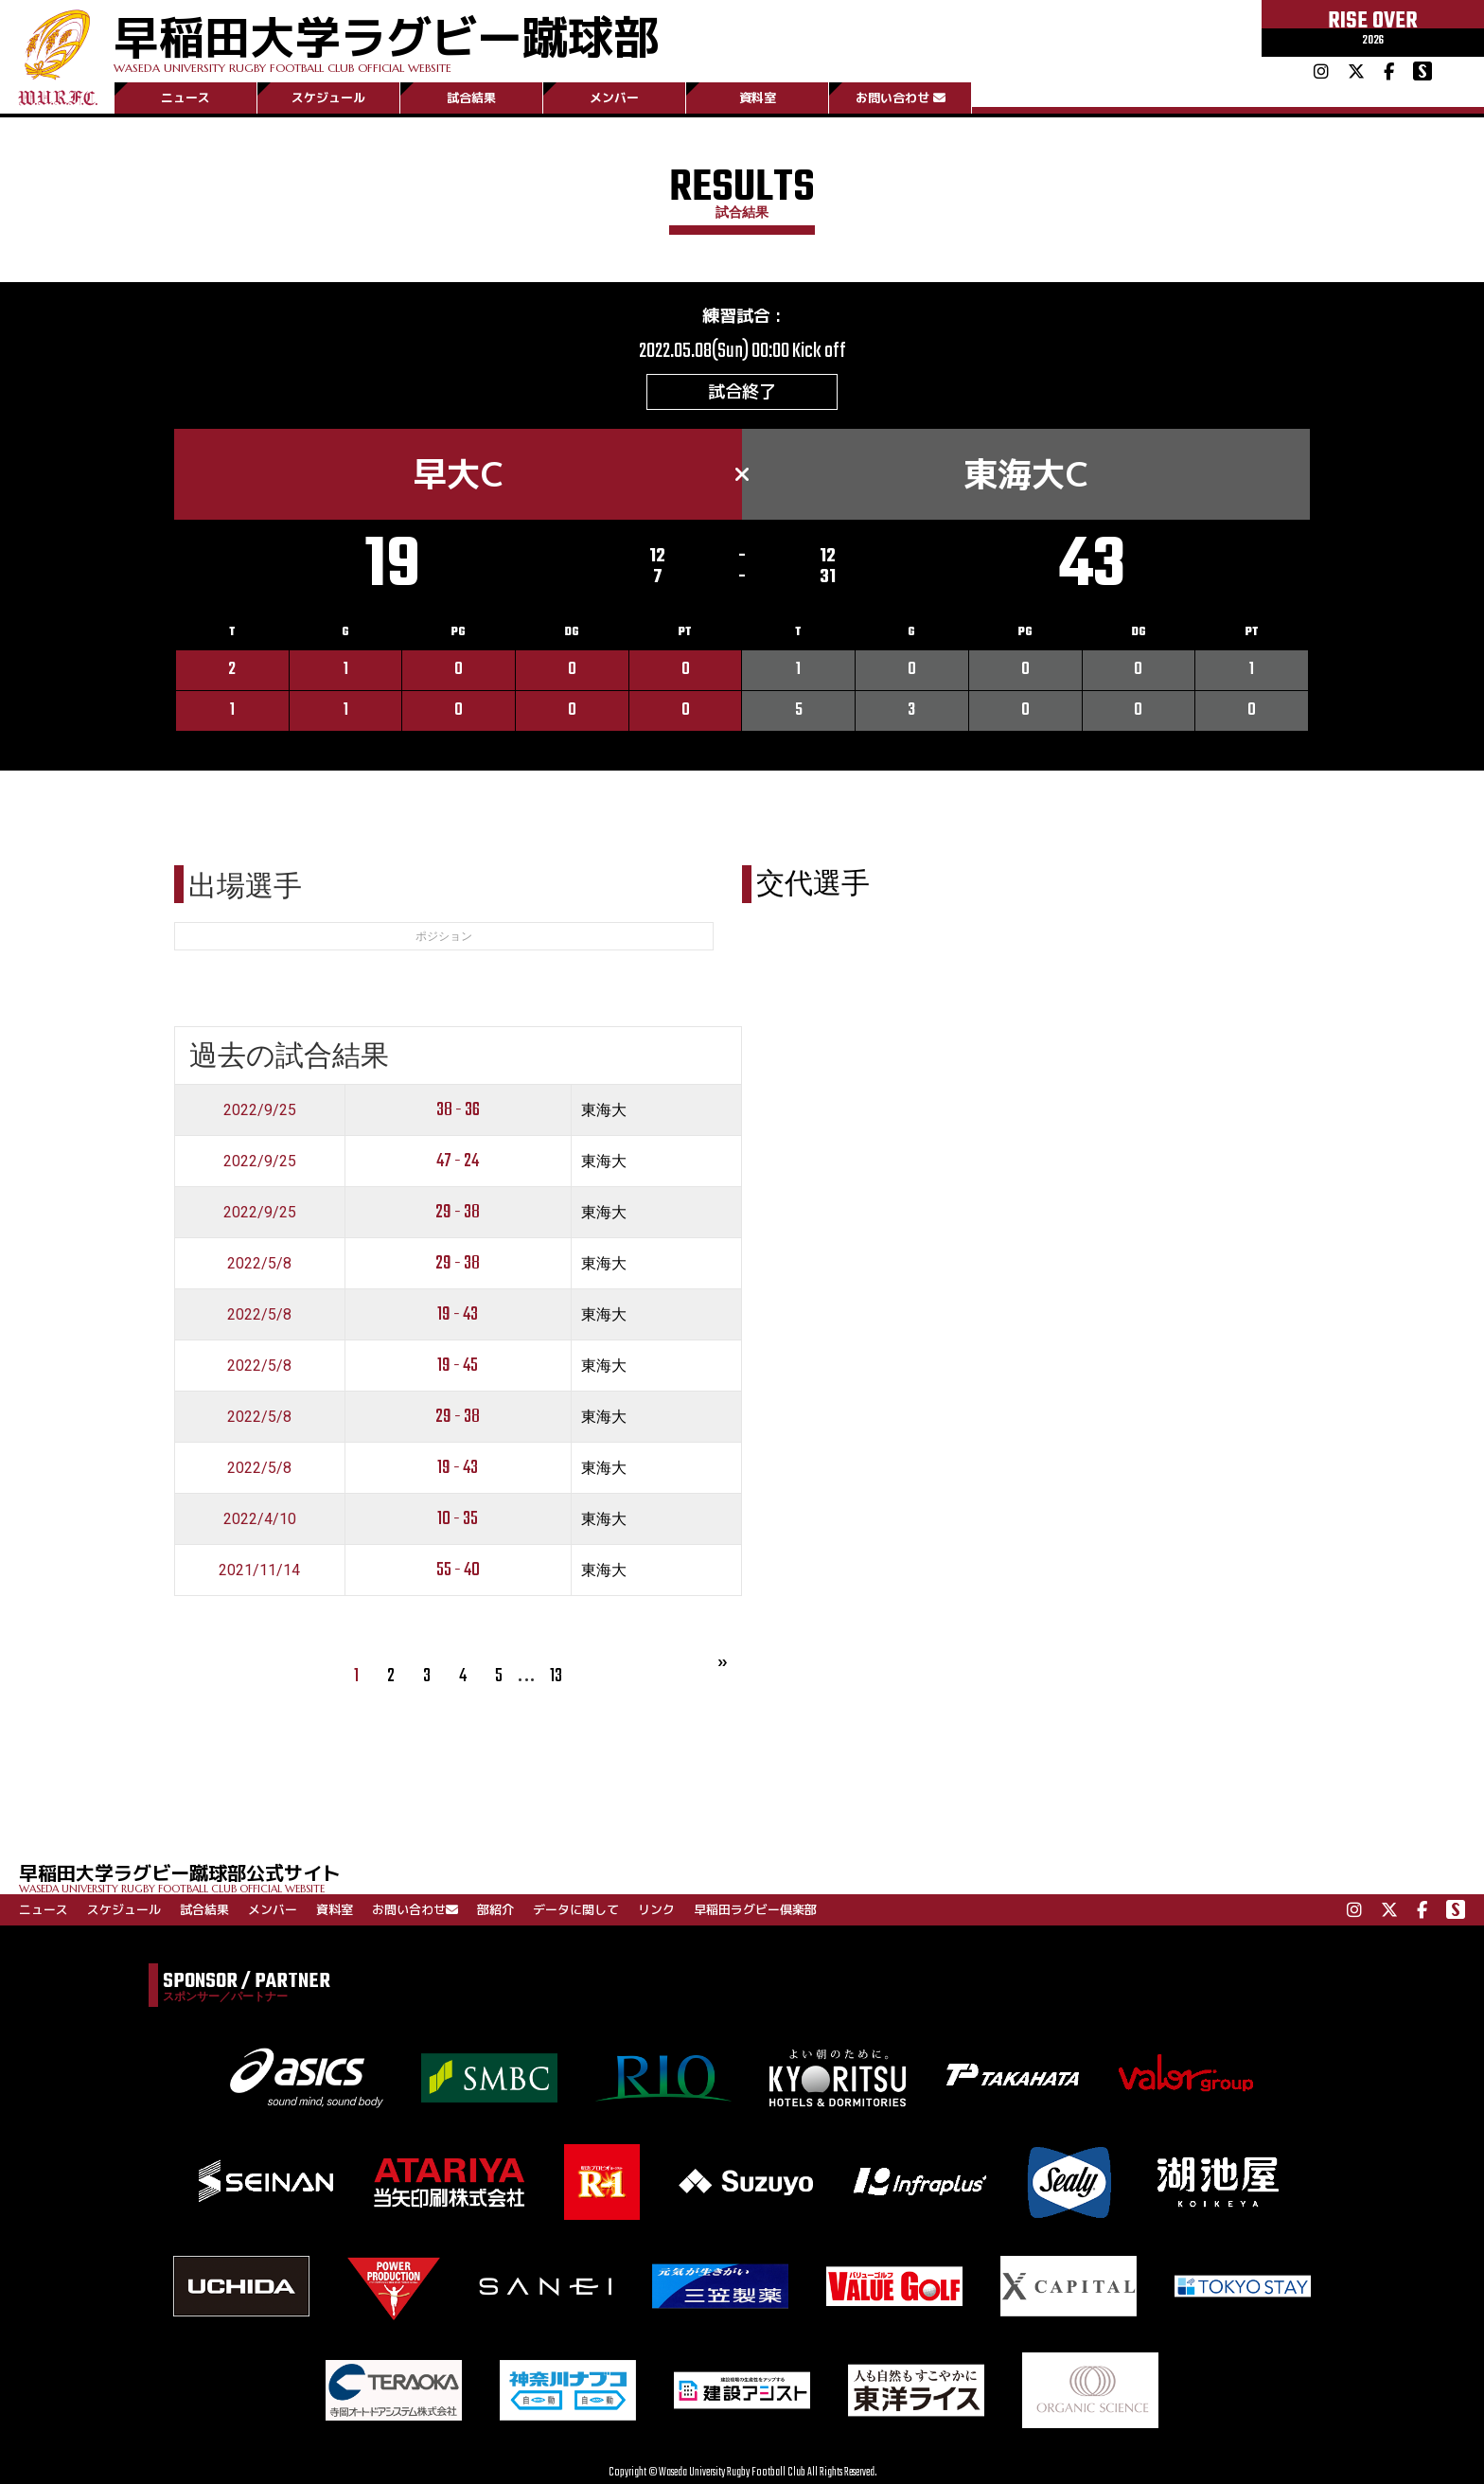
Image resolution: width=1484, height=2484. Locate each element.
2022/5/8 (259, 1263)
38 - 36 (458, 1110)
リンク (656, 1909)
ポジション (443, 936)
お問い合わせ (900, 97)
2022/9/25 (259, 1110)
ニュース (185, 97)
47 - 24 (457, 1161)
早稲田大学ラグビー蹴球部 (386, 39)
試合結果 (471, 97)
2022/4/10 (259, 1519)
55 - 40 (458, 1570)
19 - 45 (457, 1365)
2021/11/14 (259, 1570)
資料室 (757, 97)
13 (556, 1676)
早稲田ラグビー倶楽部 (755, 1909)
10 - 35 (457, 1519)
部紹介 (495, 1909)
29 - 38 (457, 1212)
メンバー (614, 97)
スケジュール (328, 97)
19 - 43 (457, 1314)
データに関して (576, 1909)
